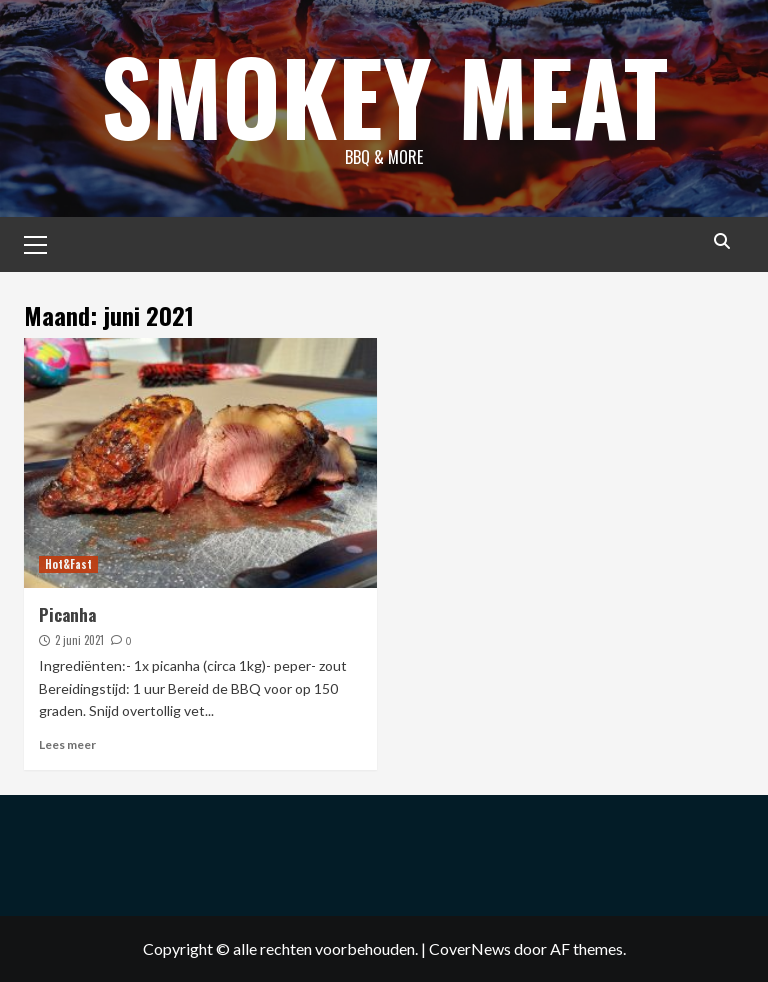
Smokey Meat (384, 95)
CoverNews (470, 948)
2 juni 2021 (79, 640)
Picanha (67, 614)
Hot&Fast (68, 564)
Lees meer (67, 744)
